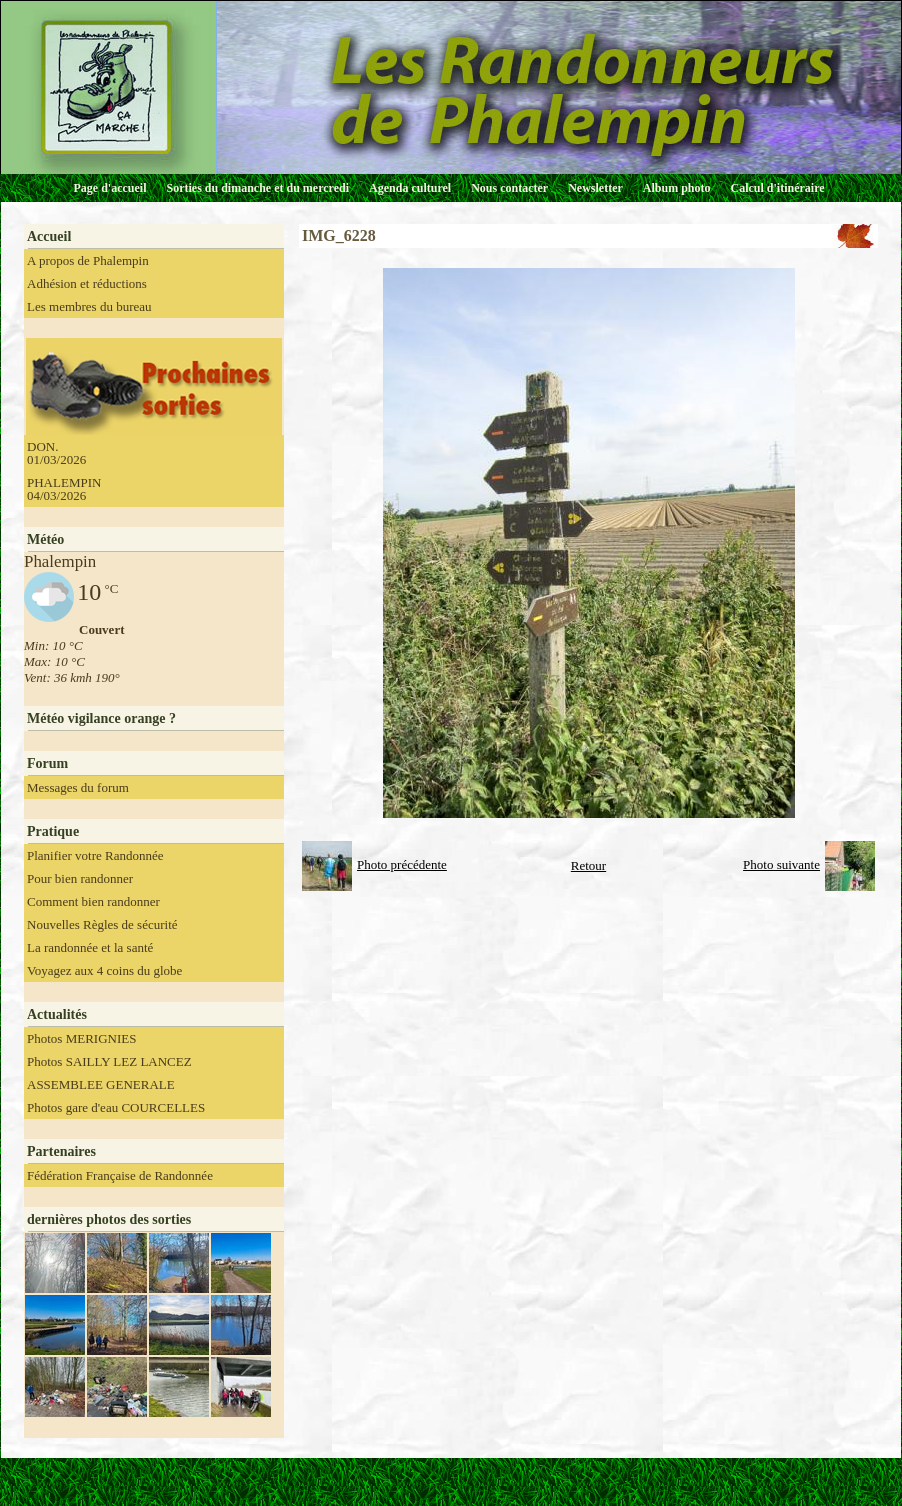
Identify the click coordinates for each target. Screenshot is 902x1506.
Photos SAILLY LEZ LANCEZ (109, 1061)
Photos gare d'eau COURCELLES (116, 1107)
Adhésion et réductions (87, 283)
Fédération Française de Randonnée (120, 1175)
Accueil (49, 236)
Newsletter (595, 188)
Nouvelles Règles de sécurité (102, 924)
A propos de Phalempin (88, 260)
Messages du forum (78, 787)
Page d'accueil (110, 188)
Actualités (57, 1014)
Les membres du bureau (89, 306)
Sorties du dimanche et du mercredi (257, 188)
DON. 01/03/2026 (56, 453)
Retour (588, 865)
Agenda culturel (410, 188)
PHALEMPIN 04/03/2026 (64, 489)
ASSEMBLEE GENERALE (101, 1084)
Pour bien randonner (80, 878)
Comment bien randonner (93, 901)
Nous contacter (509, 188)
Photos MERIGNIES (81, 1038)
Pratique (53, 831)
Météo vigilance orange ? (101, 718)
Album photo (677, 188)
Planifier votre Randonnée (95, 855)
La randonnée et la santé (90, 947)
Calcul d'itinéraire (777, 188)
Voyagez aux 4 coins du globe (104, 970)
